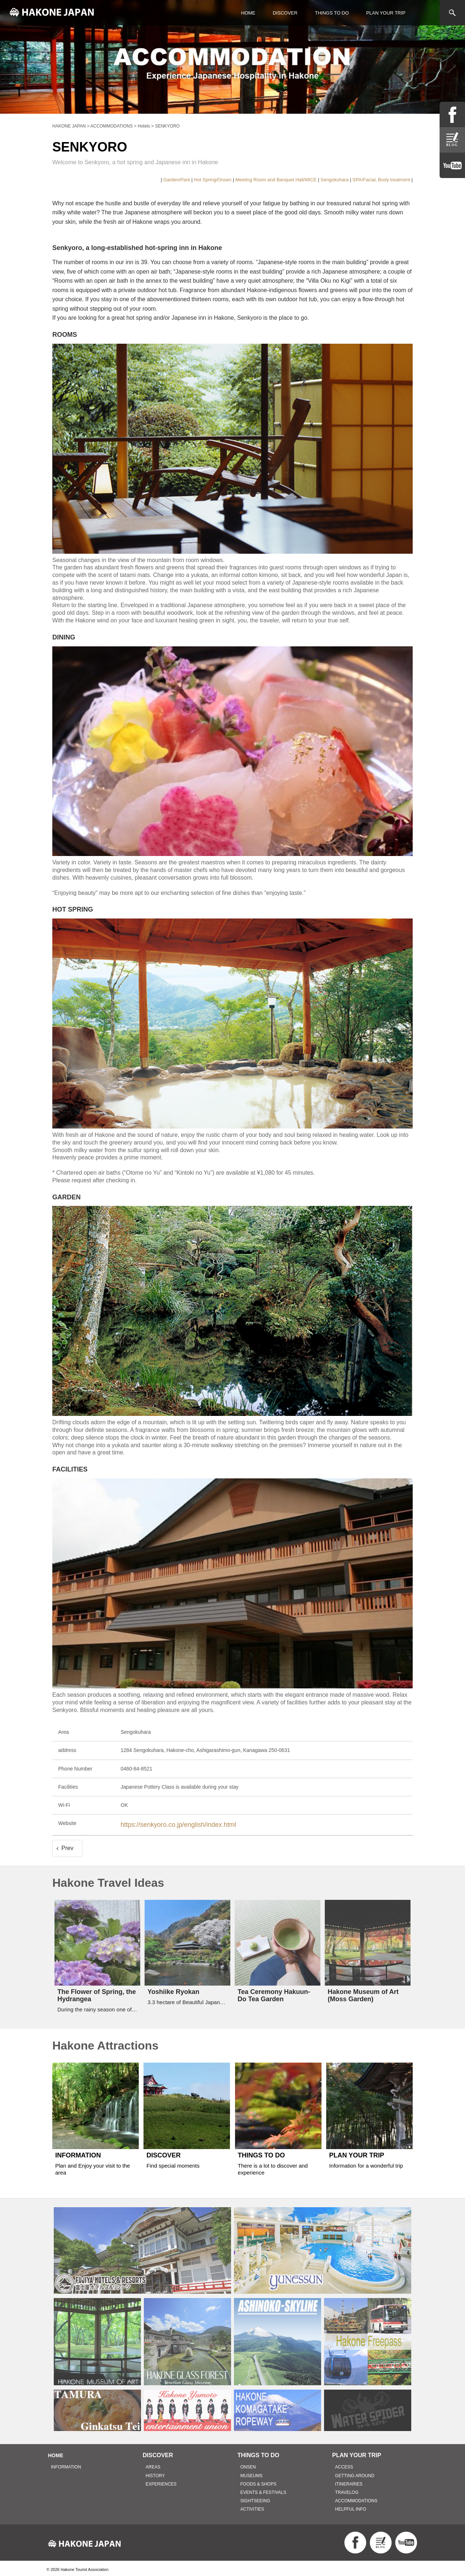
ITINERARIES (348, 2481)
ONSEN (248, 2464)
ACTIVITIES (252, 2506)
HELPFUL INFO (350, 2506)
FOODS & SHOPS (258, 2481)
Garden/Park (176, 179)
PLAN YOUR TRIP (385, 13)
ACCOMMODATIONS (356, 2498)
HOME (248, 13)
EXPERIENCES (161, 2481)
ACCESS (344, 2464)
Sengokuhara (334, 179)
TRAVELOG (346, 2489)
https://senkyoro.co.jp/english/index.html (166, 1823)
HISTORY (155, 2472)
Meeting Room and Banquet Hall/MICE (276, 179)
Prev (67, 1845)
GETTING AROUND (354, 2472)
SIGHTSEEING (255, 2498)
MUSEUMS (251, 2472)
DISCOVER (285, 13)
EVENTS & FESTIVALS (263, 2489)
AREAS (153, 2464)
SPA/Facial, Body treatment (381, 179)
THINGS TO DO (332, 13)
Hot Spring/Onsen (212, 179)
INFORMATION (66, 2464)
